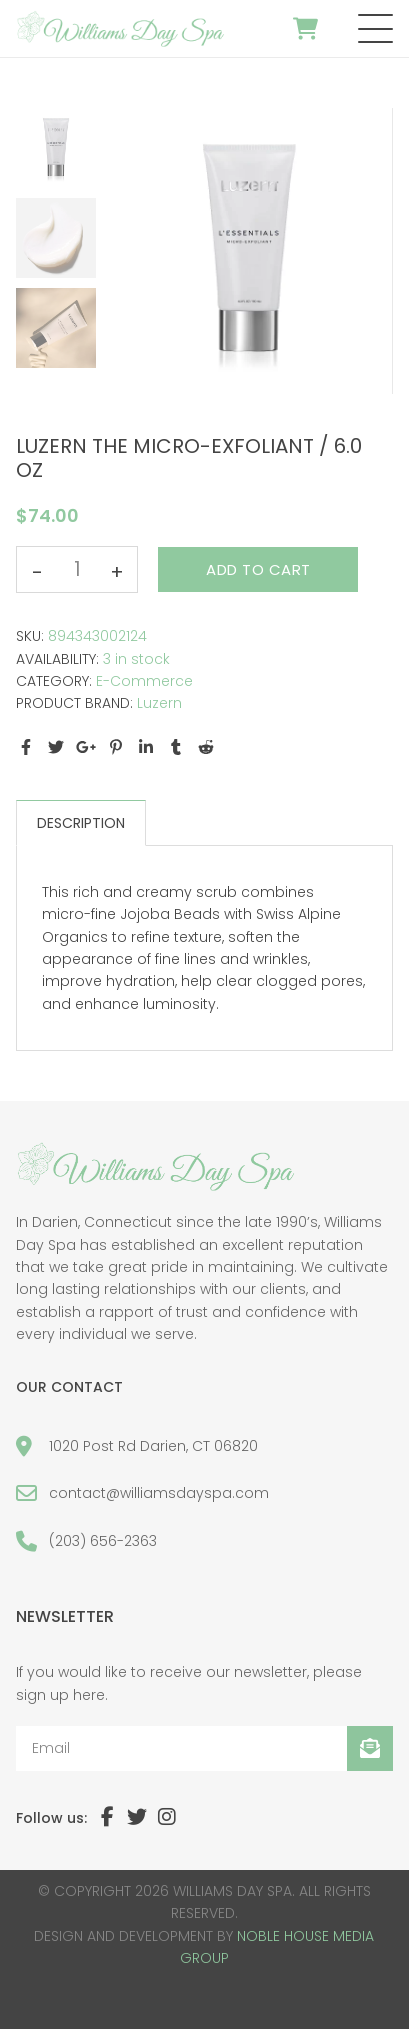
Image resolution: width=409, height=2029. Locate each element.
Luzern (159, 703)
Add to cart (258, 569)
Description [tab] (81, 823)
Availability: (57, 659)
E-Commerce (144, 681)
